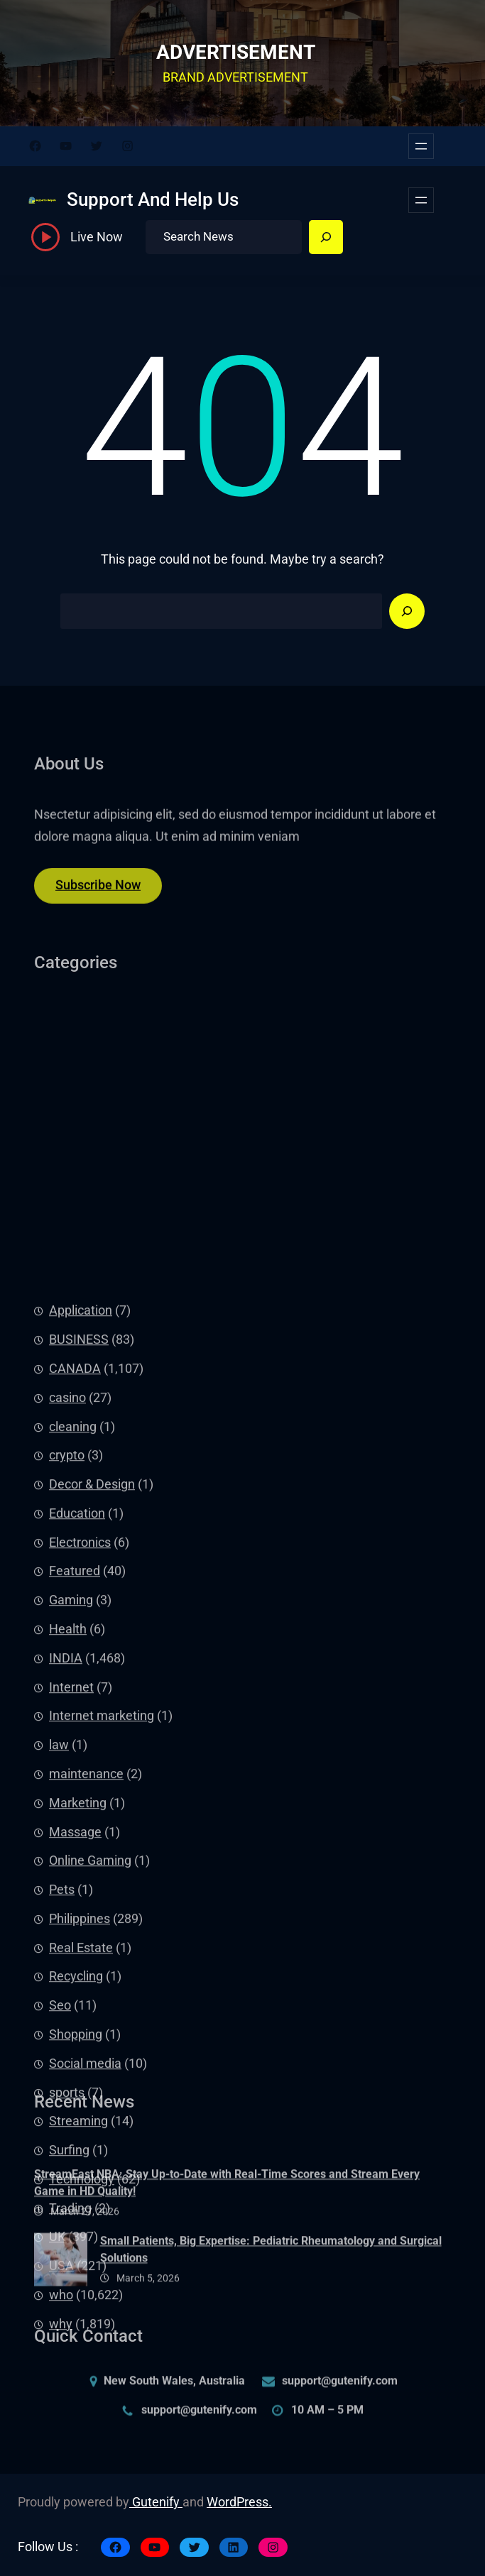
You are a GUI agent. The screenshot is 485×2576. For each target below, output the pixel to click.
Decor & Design (92, 1794)
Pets (62, 2199)
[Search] (326, 237)
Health (68, 1938)
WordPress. (239, 2502)
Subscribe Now (98, 895)
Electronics (80, 1852)
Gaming (71, 1910)
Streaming (78, 2431)
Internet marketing (101, 2026)
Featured (74, 1881)
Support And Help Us (153, 199)
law (59, 2054)
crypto (67, 1765)
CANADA (75, 1678)
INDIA (65, 1968)
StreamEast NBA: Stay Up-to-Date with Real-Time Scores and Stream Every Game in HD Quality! (227, 2220)
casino (67, 1707)
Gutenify (155, 2502)
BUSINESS (79, 1650)
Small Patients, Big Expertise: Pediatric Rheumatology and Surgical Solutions (271, 2287)
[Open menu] (421, 146)
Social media (85, 2373)
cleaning (73, 1736)
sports (67, 2402)
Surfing (69, 2459)
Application (80, 1620)
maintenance (86, 2083)
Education (77, 1823)
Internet (71, 1997)
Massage (75, 2141)
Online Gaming (90, 2171)
